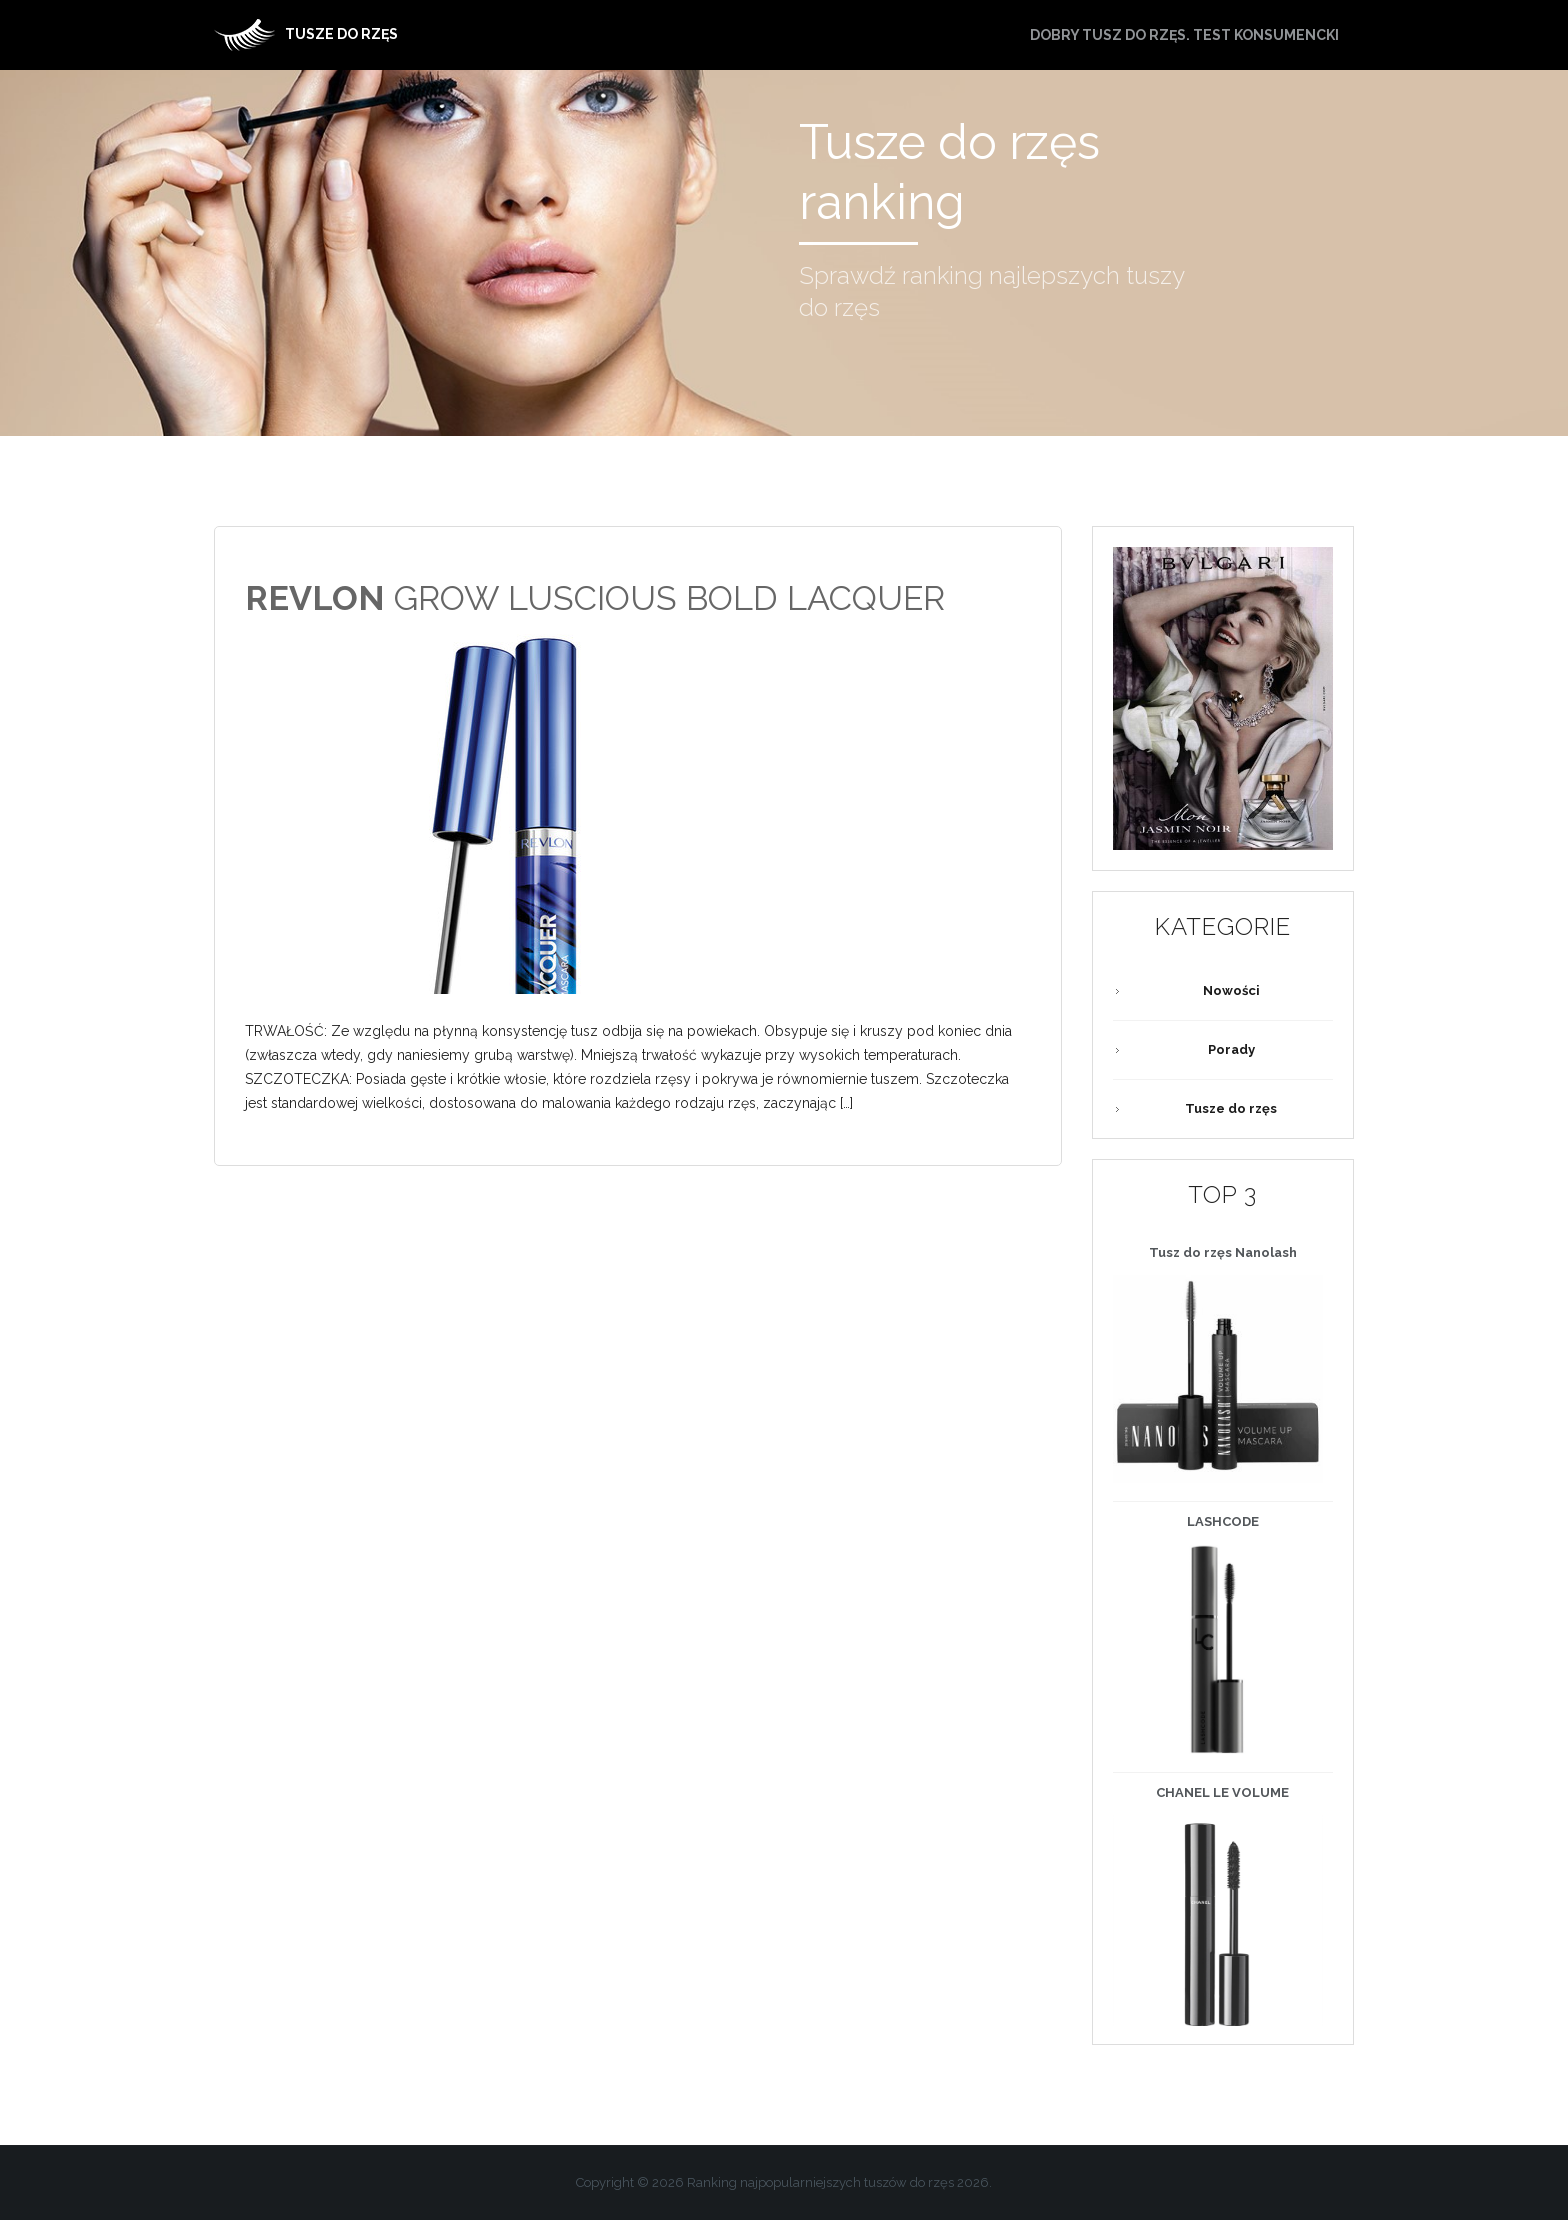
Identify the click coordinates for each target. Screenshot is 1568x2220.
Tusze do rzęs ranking (949, 172)
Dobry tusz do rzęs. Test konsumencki (1184, 35)
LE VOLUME (1222, 1792)
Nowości (1231, 990)
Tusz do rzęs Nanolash (1223, 1252)
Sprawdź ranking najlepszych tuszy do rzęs (991, 291)
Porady (1231, 1049)
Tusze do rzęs (1231, 1108)
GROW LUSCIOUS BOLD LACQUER (595, 598)
